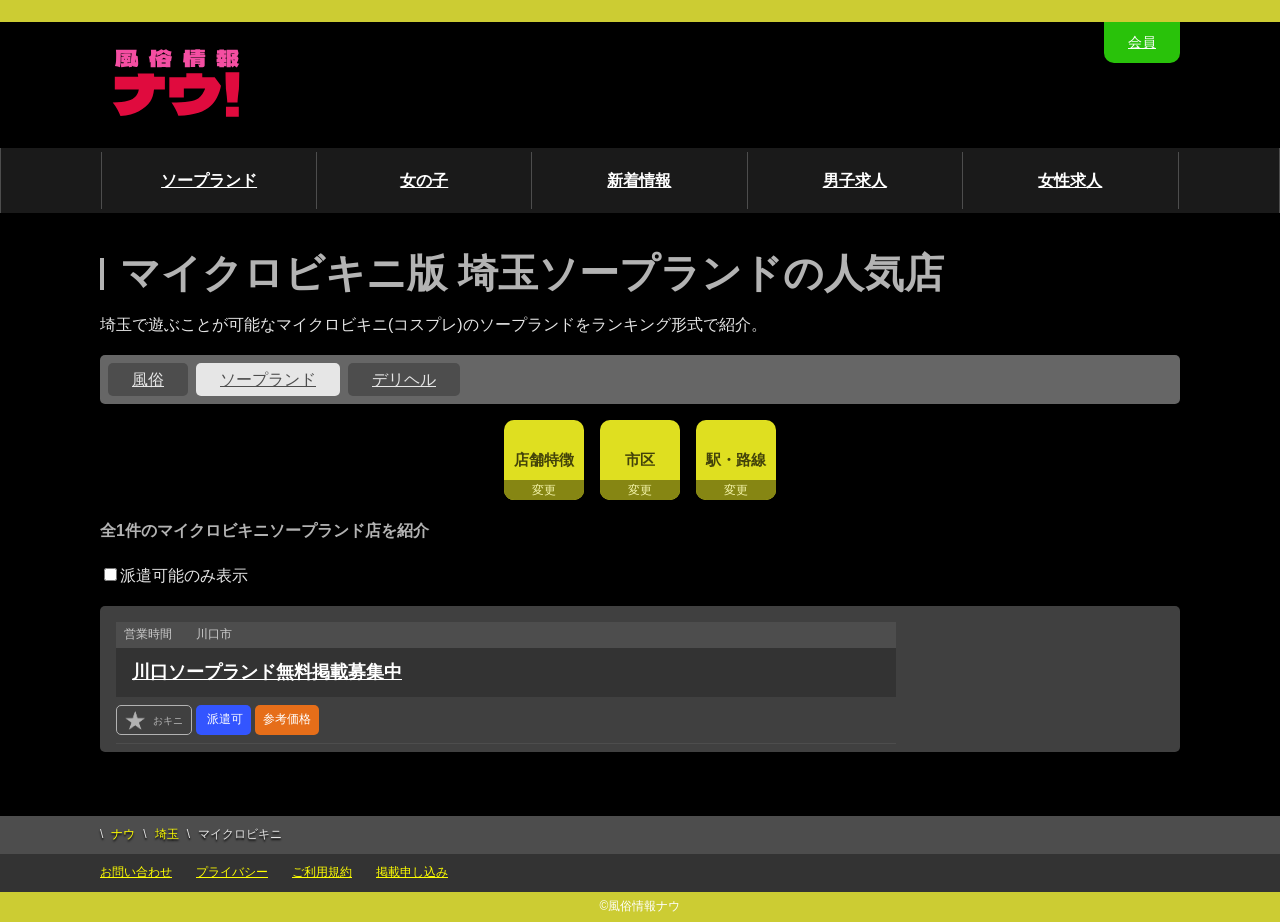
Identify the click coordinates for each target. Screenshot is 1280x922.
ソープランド (209, 180)
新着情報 (639, 180)
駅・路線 (736, 459)
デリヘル (404, 379)
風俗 (148, 379)
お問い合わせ (136, 872)
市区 (640, 459)
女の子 (424, 180)
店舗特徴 (544, 459)
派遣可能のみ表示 (176, 575)
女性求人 (1070, 180)
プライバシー (232, 872)
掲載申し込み (412, 872)
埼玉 (167, 834)
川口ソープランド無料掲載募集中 (267, 672)
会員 (1142, 42)
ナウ (123, 834)
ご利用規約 (322, 872)
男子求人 (855, 180)
